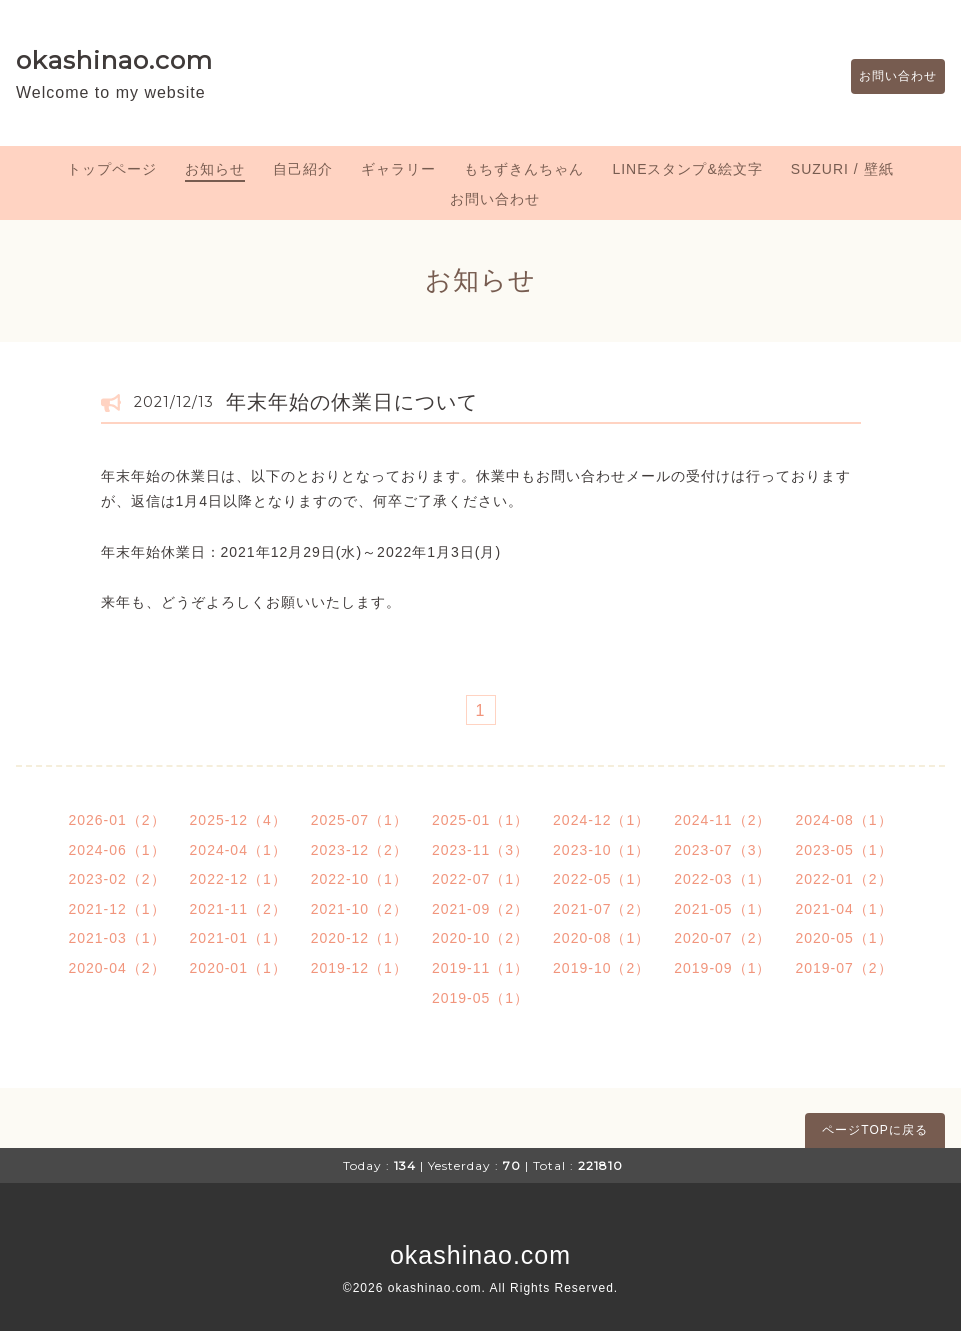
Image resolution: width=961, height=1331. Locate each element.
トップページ (112, 169)
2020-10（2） (480, 938)
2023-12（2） (359, 850)
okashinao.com (114, 60)
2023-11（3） (480, 850)
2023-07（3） (722, 850)
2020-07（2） (722, 938)
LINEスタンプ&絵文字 (687, 169)
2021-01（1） (238, 938)
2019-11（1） (480, 968)
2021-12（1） (116, 909)
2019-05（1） (480, 998)
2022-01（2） (843, 879)
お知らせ (215, 169)
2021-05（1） (722, 909)
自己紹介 (303, 169)
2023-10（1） (601, 850)
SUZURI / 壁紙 (842, 169)
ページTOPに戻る (874, 1130)
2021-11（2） (238, 909)
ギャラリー (398, 169)
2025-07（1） (359, 820)
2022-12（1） (238, 879)
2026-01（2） (116, 820)
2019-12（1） (359, 968)
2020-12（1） (359, 938)
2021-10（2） (359, 909)
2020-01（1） (238, 968)
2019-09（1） (722, 968)
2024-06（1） (116, 850)
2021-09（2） (480, 909)
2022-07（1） (480, 879)
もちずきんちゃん (524, 169)
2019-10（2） (601, 968)
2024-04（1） (238, 850)
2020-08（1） (601, 938)
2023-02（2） (116, 879)
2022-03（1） (722, 879)
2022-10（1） (359, 879)
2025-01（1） (480, 820)
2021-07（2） (601, 909)
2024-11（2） (722, 820)
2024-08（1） (843, 820)
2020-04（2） (116, 968)
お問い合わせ (888, 77)
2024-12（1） (601, 820)
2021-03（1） (116, 938)
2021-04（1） (843, 909)
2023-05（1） (843, 850)
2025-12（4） (238, 820)
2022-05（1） (601, 879)
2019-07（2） (843, 968)
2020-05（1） (843, 938)
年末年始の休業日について (352, 402)
